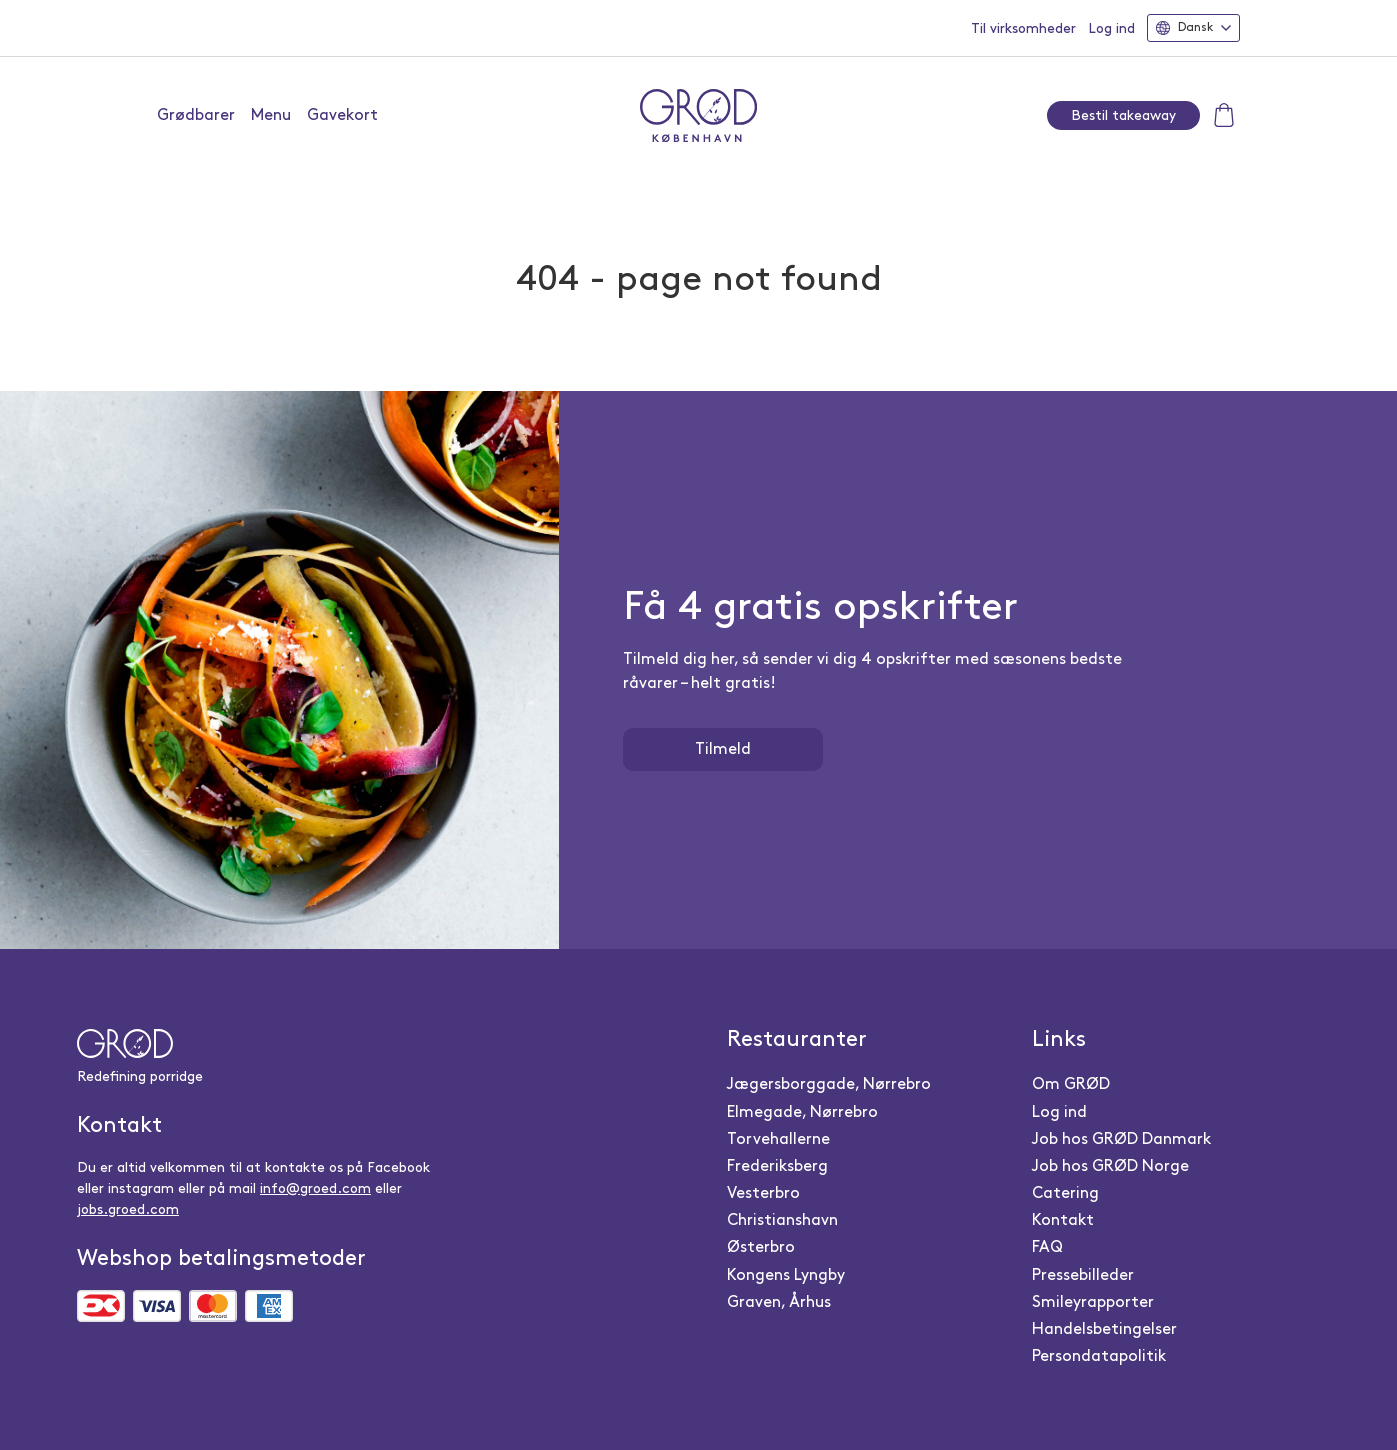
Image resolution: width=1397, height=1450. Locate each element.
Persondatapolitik (1099, 1356)
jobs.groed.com (128, 1209)
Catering (1065, 1193)
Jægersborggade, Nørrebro (829, 1084)
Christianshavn (782, 1220)
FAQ (1047, 1247)
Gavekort (342, 115)
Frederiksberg (777, 1166)
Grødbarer (196, 115)
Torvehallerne (778, 1139)
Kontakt (1063, 1220)
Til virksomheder (1023, 28)
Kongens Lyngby (786, 1275)
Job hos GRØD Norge (1110, 1166)
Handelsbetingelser (1104, 1329)
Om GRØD (1071, 1084)
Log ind (1111, 28)
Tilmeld (723, 749)
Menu (271, 115)
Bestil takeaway (1123, 115)
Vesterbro (763, 1193)
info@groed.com (315, 1188)
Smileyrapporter (1093, 1302)
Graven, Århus (779, 1302)
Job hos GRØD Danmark (1121, 1139)
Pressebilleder (1083, 1275)
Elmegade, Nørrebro (802, 1112)
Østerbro (761, 1247)
